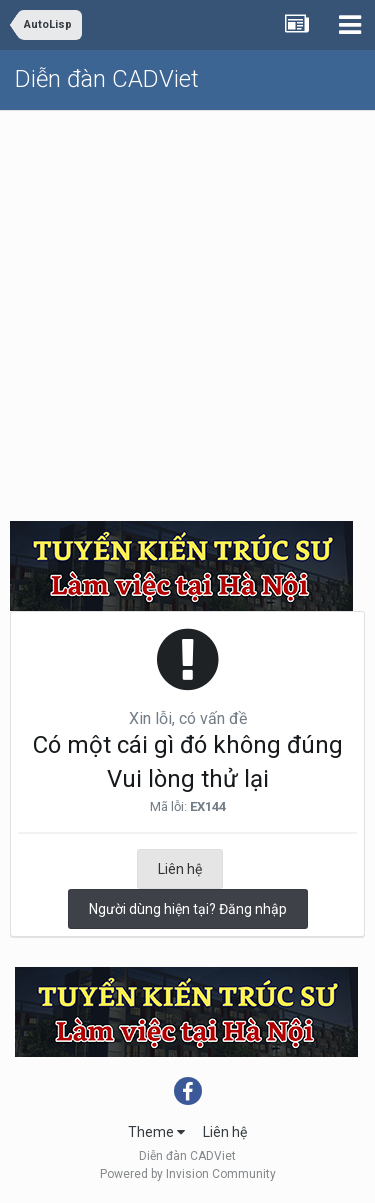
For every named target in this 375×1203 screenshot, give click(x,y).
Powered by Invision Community (188, 1174)
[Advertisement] (187, 308)
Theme (156, 1132)
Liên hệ (180, 869)
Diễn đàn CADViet (107, 79)
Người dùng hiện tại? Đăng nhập (188, 909)
